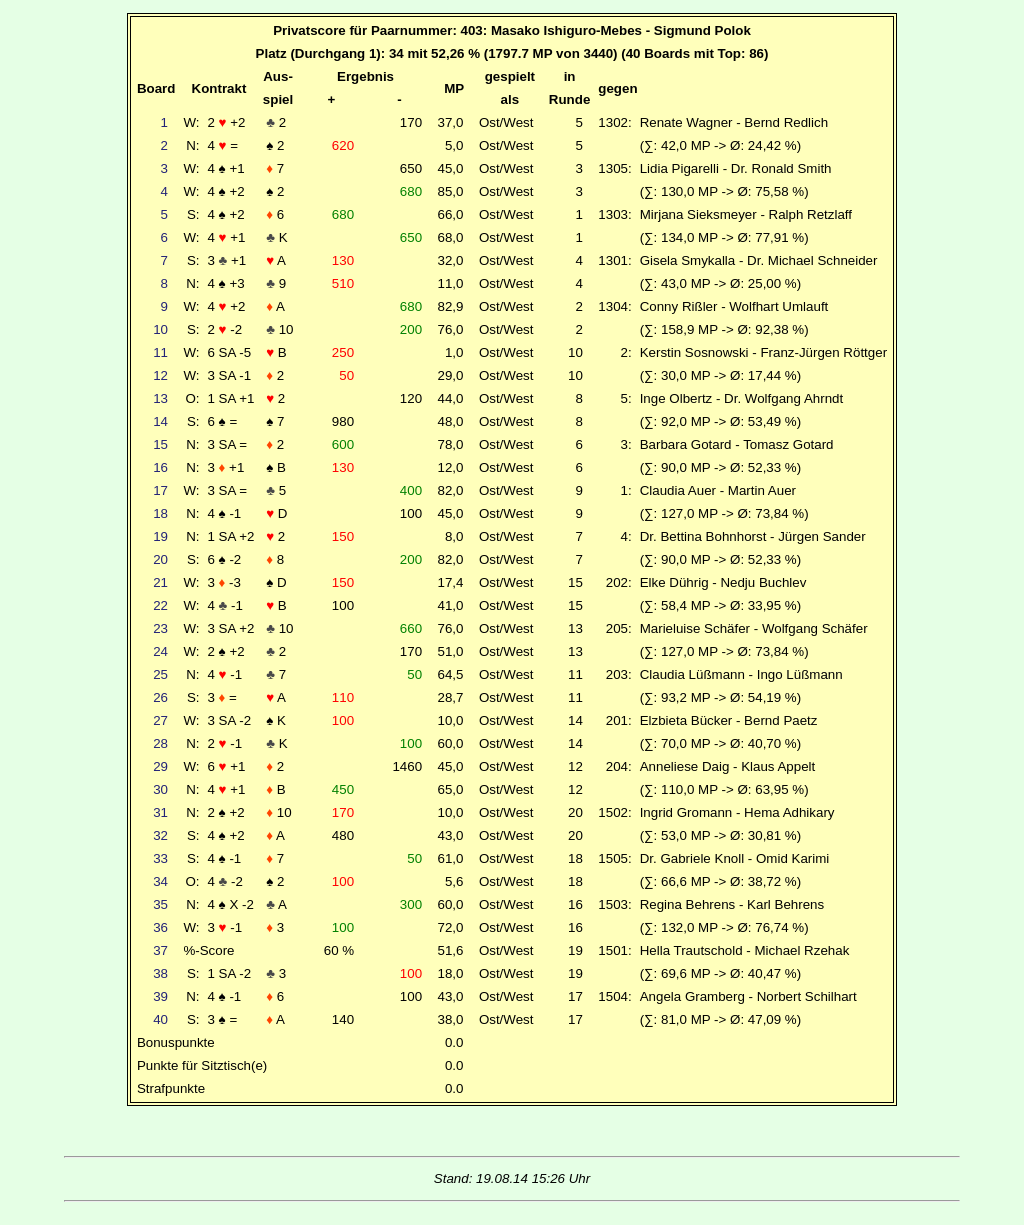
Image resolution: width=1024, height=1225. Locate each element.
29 (160, 766)
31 (160, 812)
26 (160, 697)
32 (160, 835)
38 (160, 973)
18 (160, 513)
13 (160, 398)
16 (160, 467)
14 (160, 421)
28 (160, 743)
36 (160, 927)
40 (160, 1019)
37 (160, 950)
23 (160, 628)
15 (160, 444)
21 (160, 582)
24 (160, 651)
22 (160, 605)
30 (160, 789)
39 (160, 996)
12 (160, 375)
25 (160, 674)
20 (160, 559)
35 (160, 904)
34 (160, 881)
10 (160, 329)
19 (160, 536)
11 (160, 352)
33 (160, 858)
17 (160, 490)
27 (160, 720)
